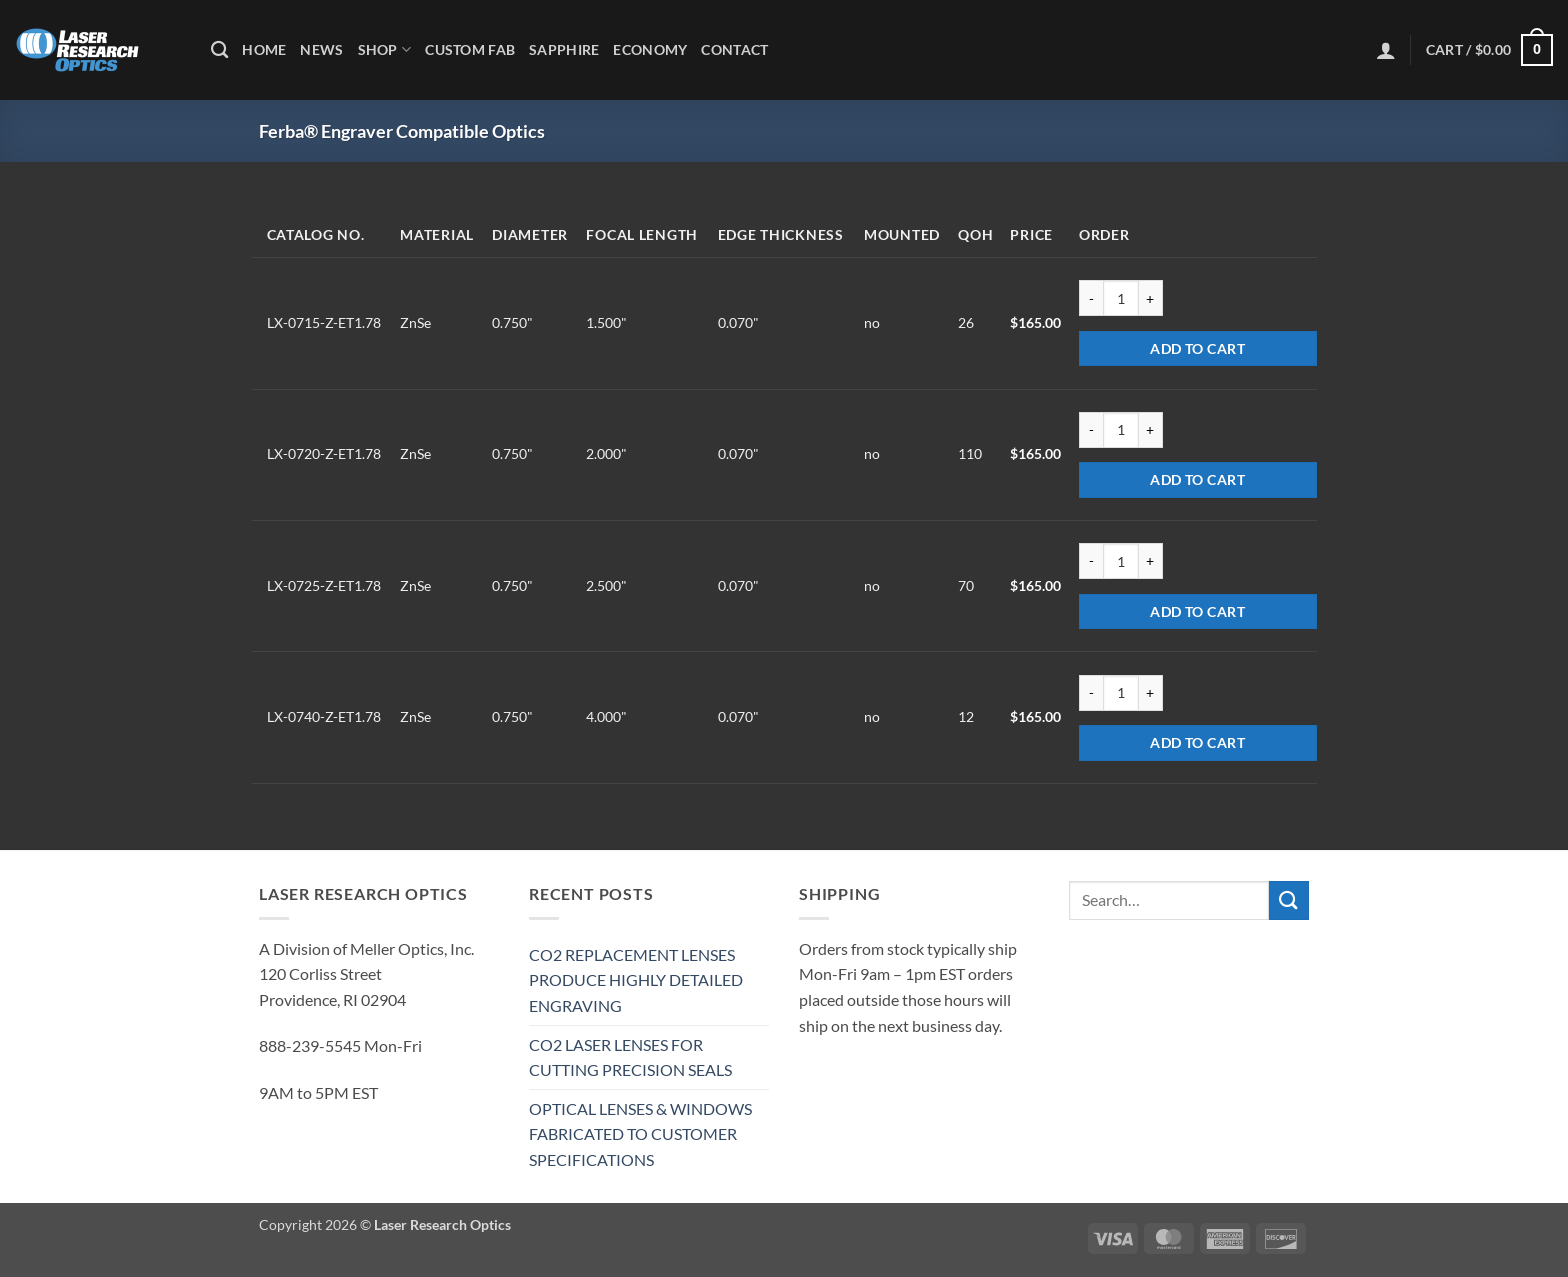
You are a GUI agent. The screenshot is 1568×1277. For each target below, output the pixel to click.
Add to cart (1197, 348)
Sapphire (564, 49)
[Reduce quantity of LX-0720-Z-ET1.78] (1091, 430)
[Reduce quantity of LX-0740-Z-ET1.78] (1091, 693)
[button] (1386, 50)
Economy (650, 49)
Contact (734, 49)
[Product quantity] (1121, 298)
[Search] (219, 50)
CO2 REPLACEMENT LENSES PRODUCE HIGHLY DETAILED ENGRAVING (636, 980)
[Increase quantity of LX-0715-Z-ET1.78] (1151, 298)
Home (264, 49)
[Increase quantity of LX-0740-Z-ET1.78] (1151, 693)
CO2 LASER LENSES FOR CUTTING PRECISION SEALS (630, 1057)
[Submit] (1289, 900)
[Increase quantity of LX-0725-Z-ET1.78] (1151, 561)
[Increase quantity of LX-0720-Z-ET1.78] (1151, 430)
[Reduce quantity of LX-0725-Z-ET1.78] (1091, 561)
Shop (385, 49)
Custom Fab (470, 49)
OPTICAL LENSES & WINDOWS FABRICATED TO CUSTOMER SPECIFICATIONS (640, 1134)
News (321, 49)
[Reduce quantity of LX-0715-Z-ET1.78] (1091, 298)
